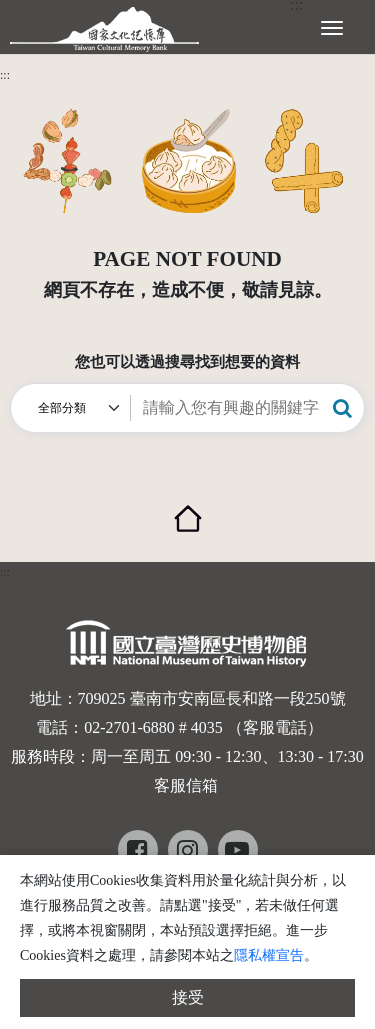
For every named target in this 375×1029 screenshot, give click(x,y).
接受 (188, 997)
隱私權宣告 (269, 955)
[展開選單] (332, 26)
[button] (342, 408)
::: (5, 75)
